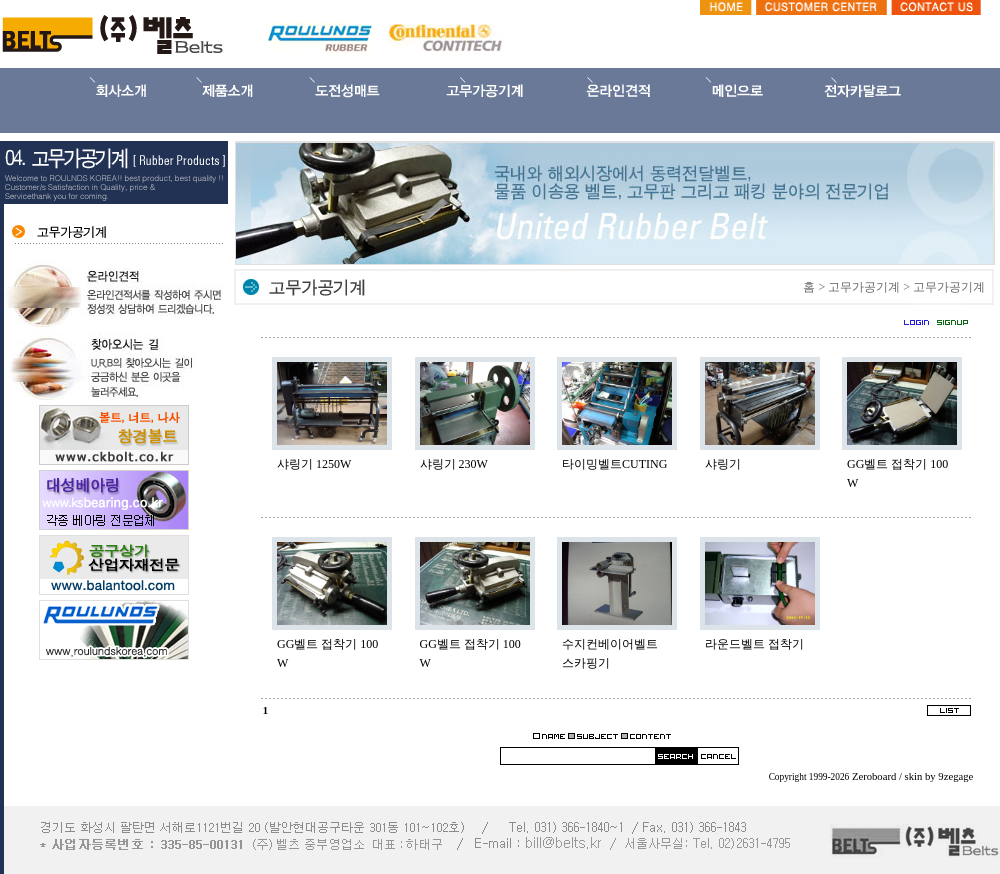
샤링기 (723, 464)
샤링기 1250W (314, 464)
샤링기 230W (454, 464)
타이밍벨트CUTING (614, 464)
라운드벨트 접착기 (754, 644)
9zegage (955, 776)
